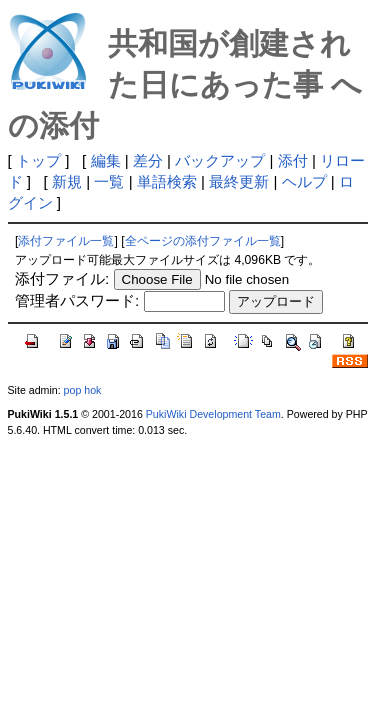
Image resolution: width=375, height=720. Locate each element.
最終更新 (239, 181)
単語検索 (167, 181)
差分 (148, 160)
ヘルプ (304, 181)
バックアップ (220, 160)
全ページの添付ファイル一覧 (203, 241)
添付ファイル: (62, 278)
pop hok (83, 390)
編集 (106, 160)
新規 (67, 181)
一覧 (109, 181)
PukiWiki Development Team (213, 414)
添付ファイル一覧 (66, 241)
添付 (293, 160)
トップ (38, 160)
